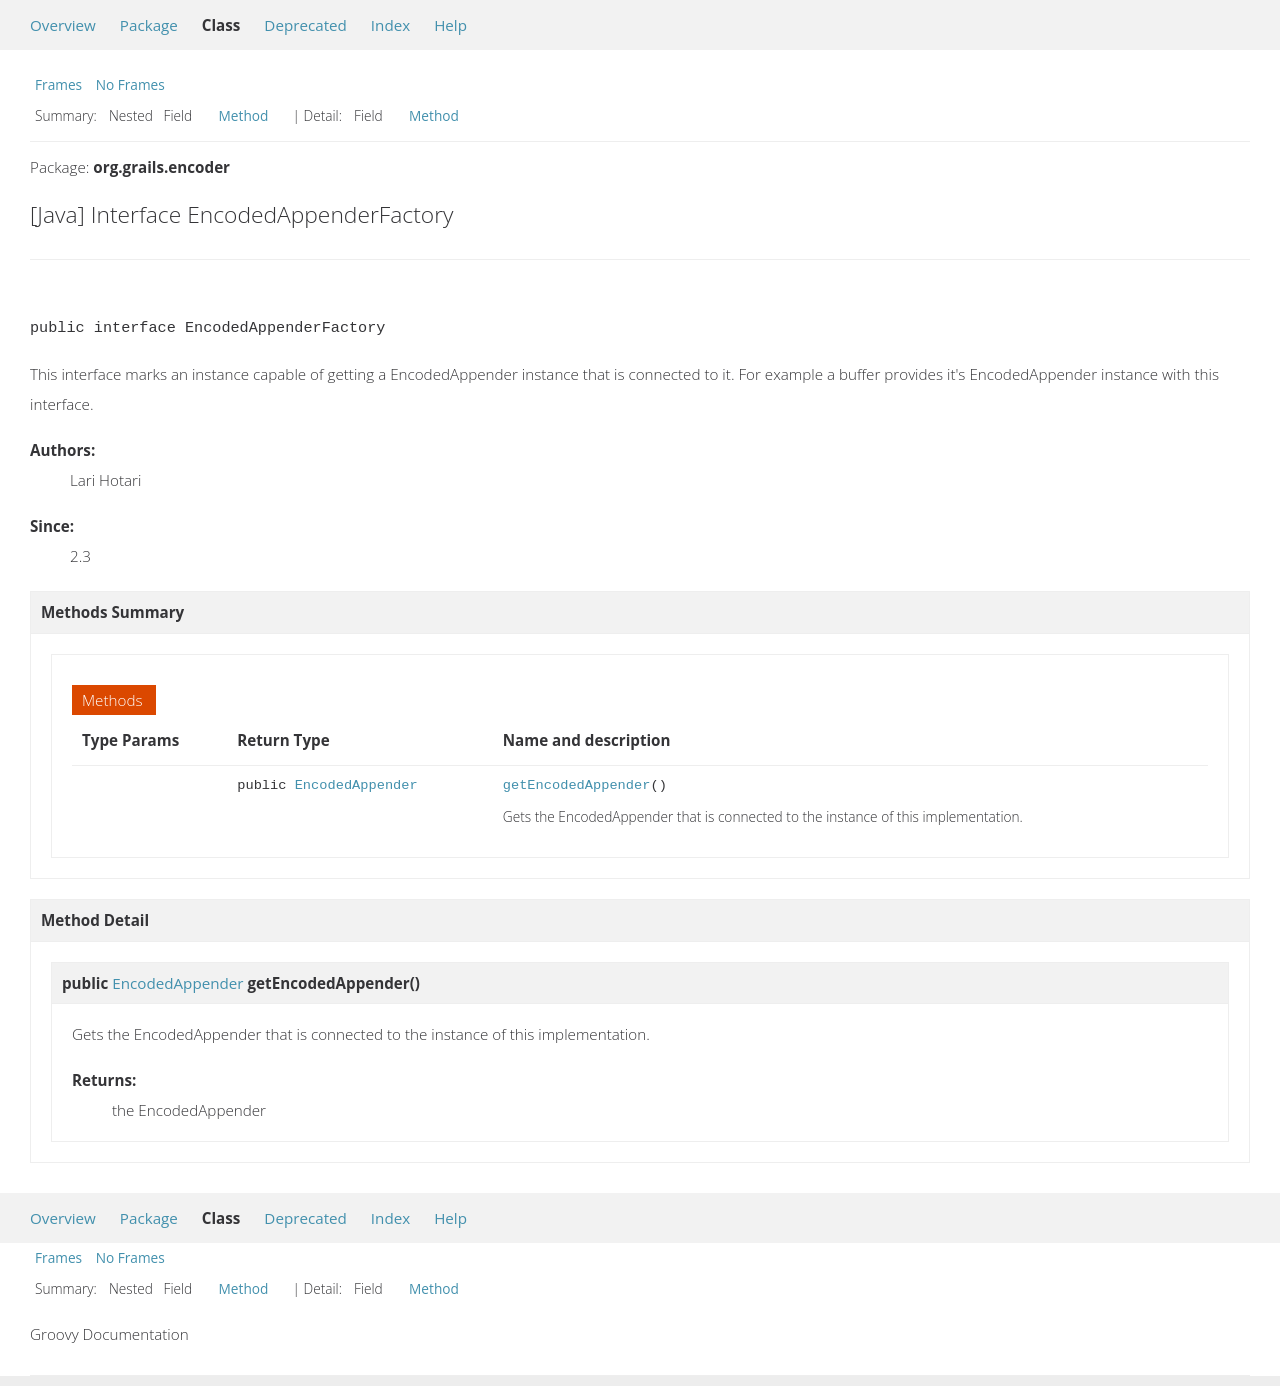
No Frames (130, 84)
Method (244, 115)
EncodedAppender (356, 785)
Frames (58, 84)
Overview (63, 25)
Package (149, 25)
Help (450, 25)
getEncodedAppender (577, 785)
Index (390, 25)
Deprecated (305, 25)
